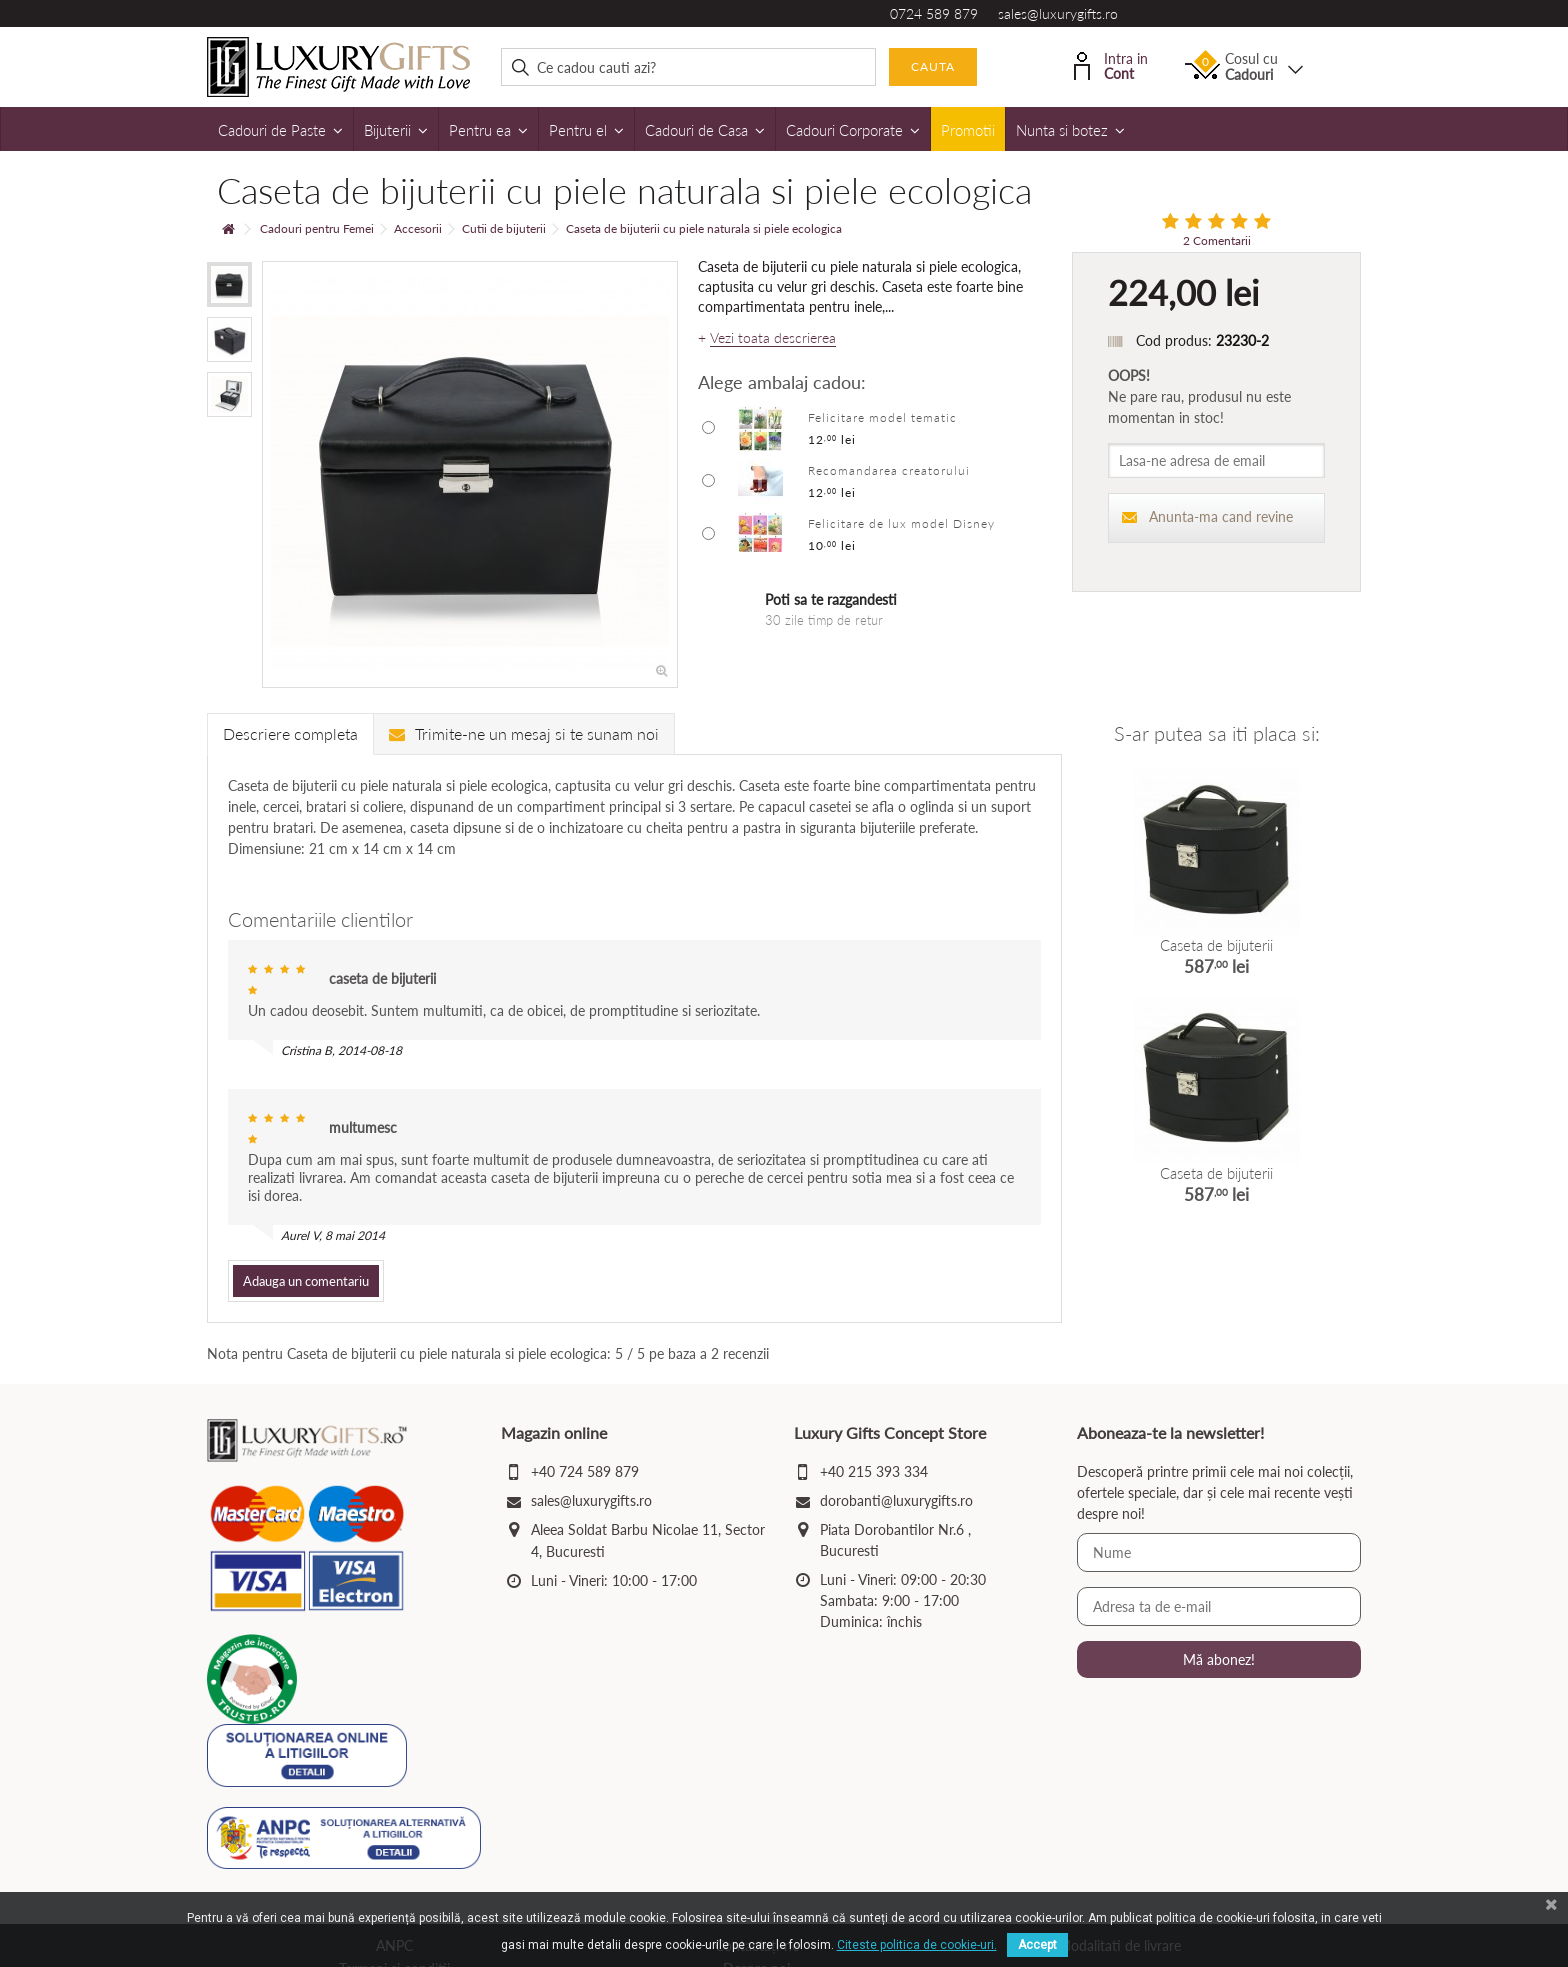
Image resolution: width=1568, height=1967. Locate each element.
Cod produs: (1174, 340)
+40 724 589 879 (585, 1471)
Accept (1037, 1945)
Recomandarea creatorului (889, 470)
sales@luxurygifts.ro (1058, 13)
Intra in (1111, 64)
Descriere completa (290, 733)
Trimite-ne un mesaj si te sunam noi (524, 733)
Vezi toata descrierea (773, 338)
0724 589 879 (934, 13)
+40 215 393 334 (874, 1471)
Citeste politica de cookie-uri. (917, 1945)
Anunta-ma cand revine (1207, 516)
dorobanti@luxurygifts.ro (896, 1500)
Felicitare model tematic (882, 417)
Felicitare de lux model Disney (901, 523)
